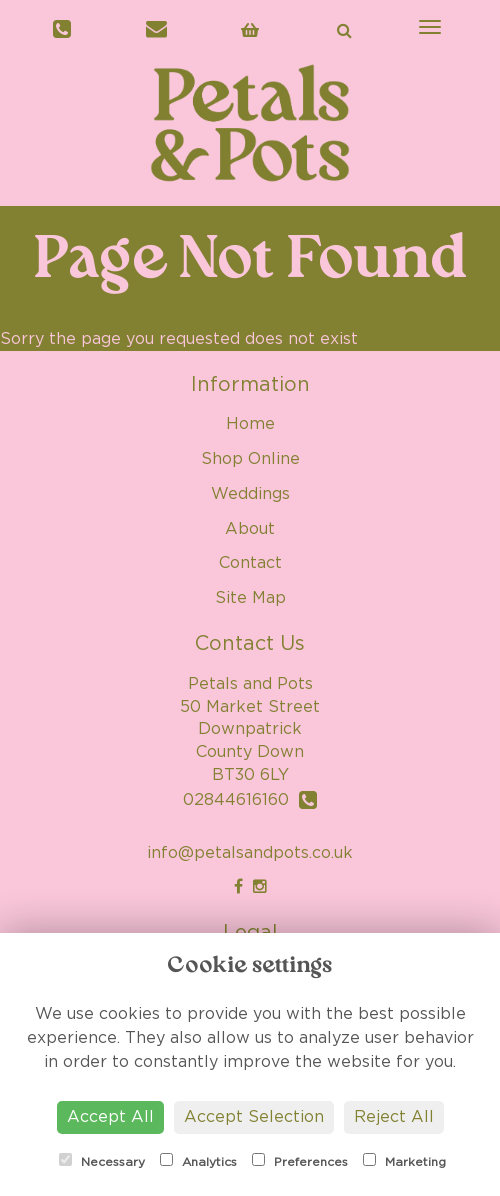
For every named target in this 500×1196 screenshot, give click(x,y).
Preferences (300, 1160)
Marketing (404, 1160)
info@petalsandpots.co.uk (250, 853)
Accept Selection (254, 1117)
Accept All (110, 1117)
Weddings (250, 494)
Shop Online (250, 459)
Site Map (250, 598)
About (250, 529)
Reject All (394, 1117)
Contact (250, 563)
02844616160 (250, 800)
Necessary (102, 1160)
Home (250, 424)
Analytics (198, 1160)
